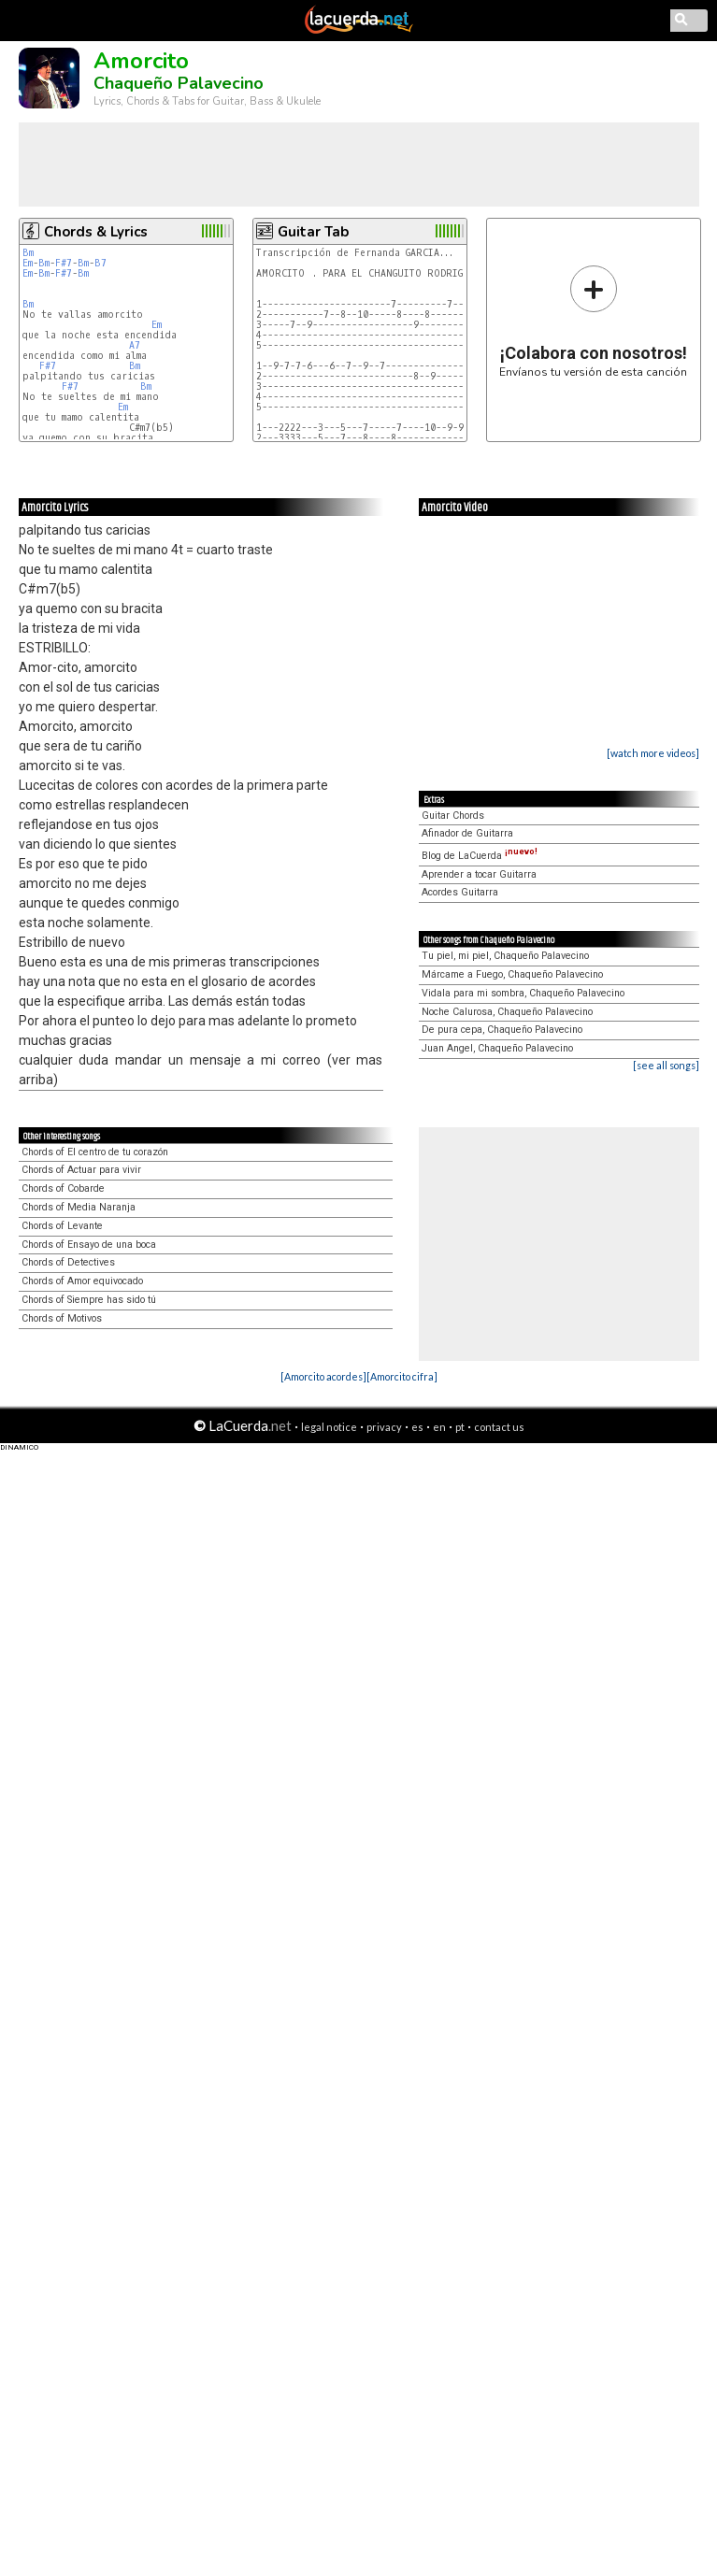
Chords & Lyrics (96, 231)
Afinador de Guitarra (467, 833)
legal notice (329, 1427)
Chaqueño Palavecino (178, 83)
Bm (28, 253)
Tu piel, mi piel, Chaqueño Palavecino (505, 956)
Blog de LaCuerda (480, 856)
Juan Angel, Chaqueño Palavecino (497, 1048)
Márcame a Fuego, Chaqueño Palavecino (512, 974)
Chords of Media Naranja (79, 1207)
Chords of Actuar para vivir (81, 1170)
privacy (384, 1427)
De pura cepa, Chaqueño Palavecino (502, 1029)
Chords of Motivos (62, 1318)
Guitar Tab (313, 231)
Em (27, 263)
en (439, 1427)
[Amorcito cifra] (401, 1376)
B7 (100, 263)
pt (460, 1427)
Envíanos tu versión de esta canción (593, 321)
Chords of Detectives (68, 1262)
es (417, 1427)
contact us (499, 1427)
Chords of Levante (62, 1226)
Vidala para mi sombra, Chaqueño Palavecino (523, 993)
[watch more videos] (653, 753)
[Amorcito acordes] (323, 1376)
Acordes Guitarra (460, 892)
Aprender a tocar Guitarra (479, 874)
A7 (134, 345)
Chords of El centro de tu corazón (95, 1152)
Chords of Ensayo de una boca (89, 1244)
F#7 (63, 263)
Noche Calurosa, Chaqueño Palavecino (507, 1012)
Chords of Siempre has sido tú (89, 1300)
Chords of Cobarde (63, 1188)
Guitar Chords (453, 815)
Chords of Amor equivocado (82, 1281)
